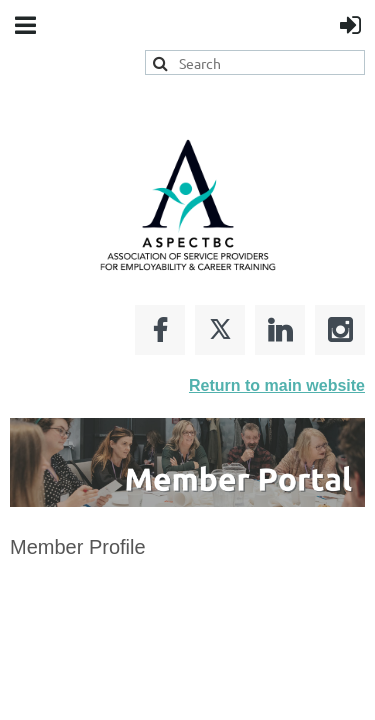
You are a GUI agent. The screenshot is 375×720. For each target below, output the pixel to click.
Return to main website (277, 385)
